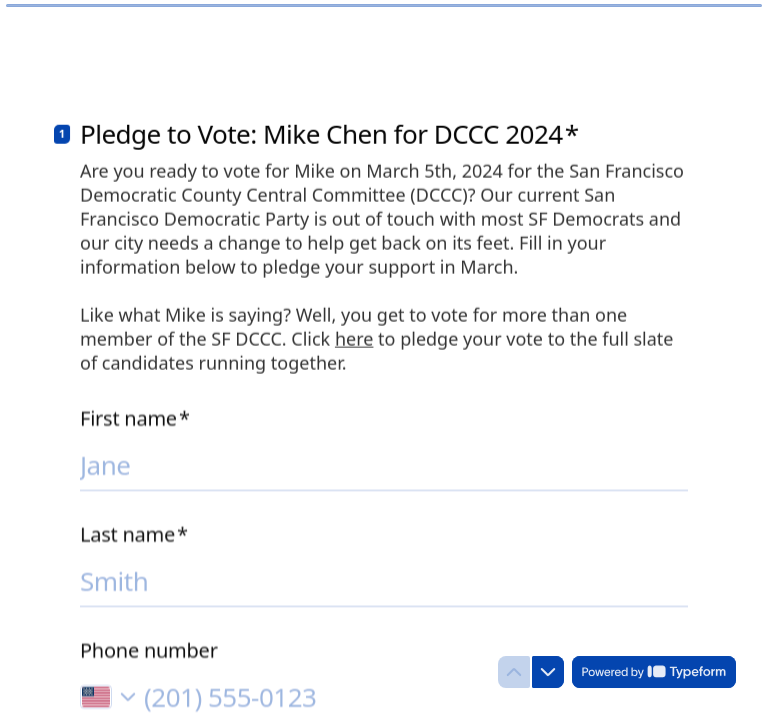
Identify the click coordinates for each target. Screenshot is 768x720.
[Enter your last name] (384, 578)
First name (135, 416)
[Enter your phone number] (416, 694)
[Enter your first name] (384, 462)
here (354, 337)
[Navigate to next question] (548, 672)
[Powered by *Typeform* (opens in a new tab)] (654, 672)
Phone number (149, 648)
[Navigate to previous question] (514, 672)
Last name (134, 532)
